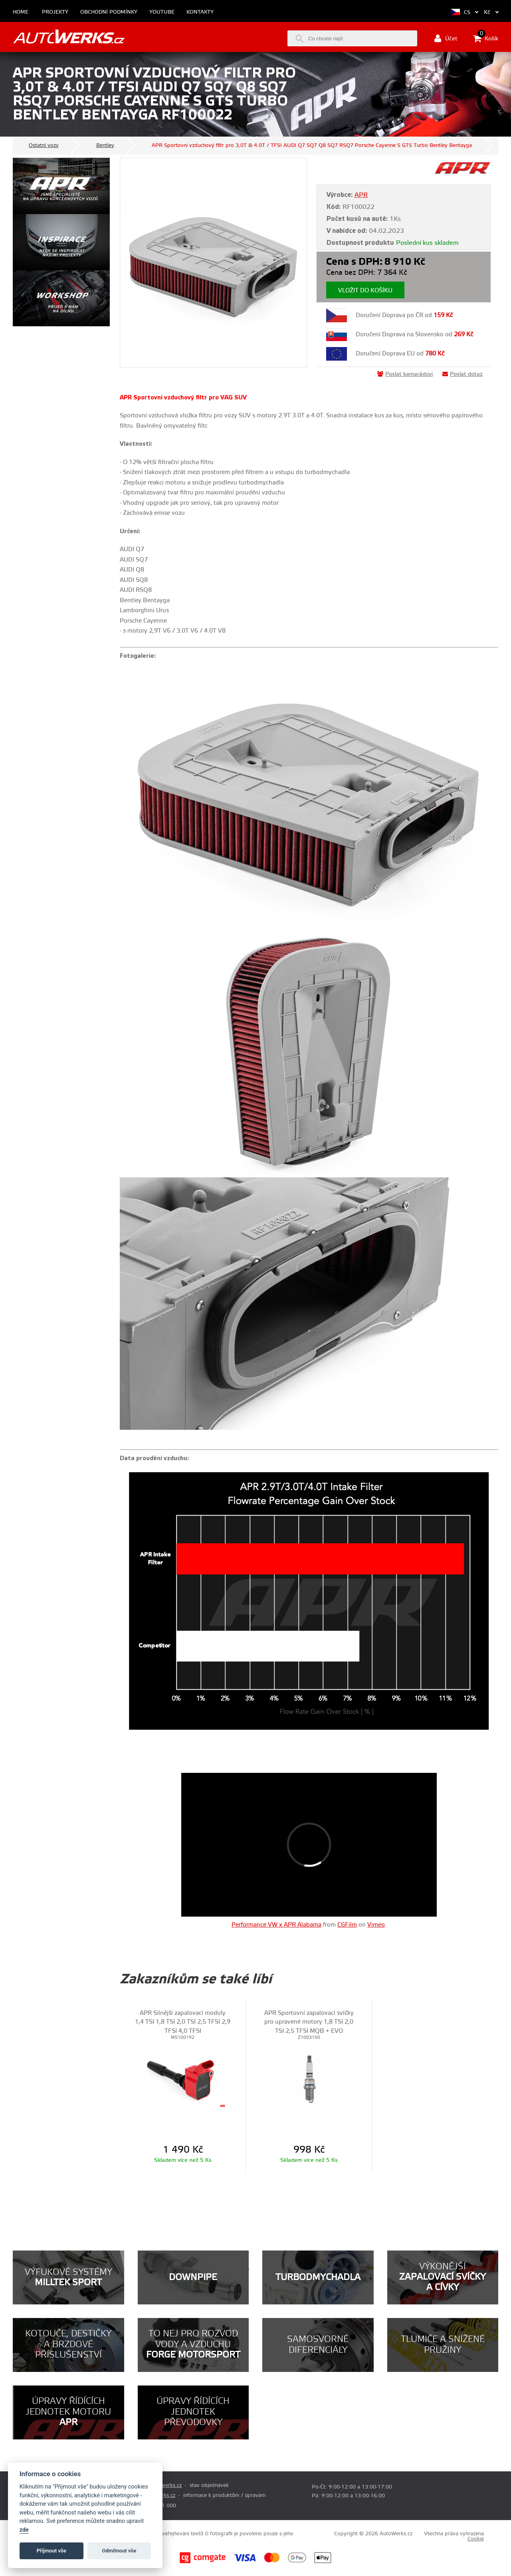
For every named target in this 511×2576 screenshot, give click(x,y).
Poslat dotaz (462, 374)
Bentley (105, 145)
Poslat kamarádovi (405, 374)
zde (24, 2529)
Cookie (475, 2539)
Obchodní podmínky (108, 12)
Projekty (55, 12)
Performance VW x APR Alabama (276, 1925)
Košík (485, 38)
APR (361, 195)
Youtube (161, 12)
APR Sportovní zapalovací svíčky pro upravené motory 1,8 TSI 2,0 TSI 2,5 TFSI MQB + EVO (309, 2022)
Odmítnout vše (119, 2551)
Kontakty (200, 12)
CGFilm (347, 1925)
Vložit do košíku (365, 290)
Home (20, 12)
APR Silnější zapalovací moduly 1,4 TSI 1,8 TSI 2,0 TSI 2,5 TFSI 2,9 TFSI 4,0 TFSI (182, 2022)
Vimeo (376, 1925)
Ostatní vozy (44, 145)
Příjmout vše (51, 2551)
